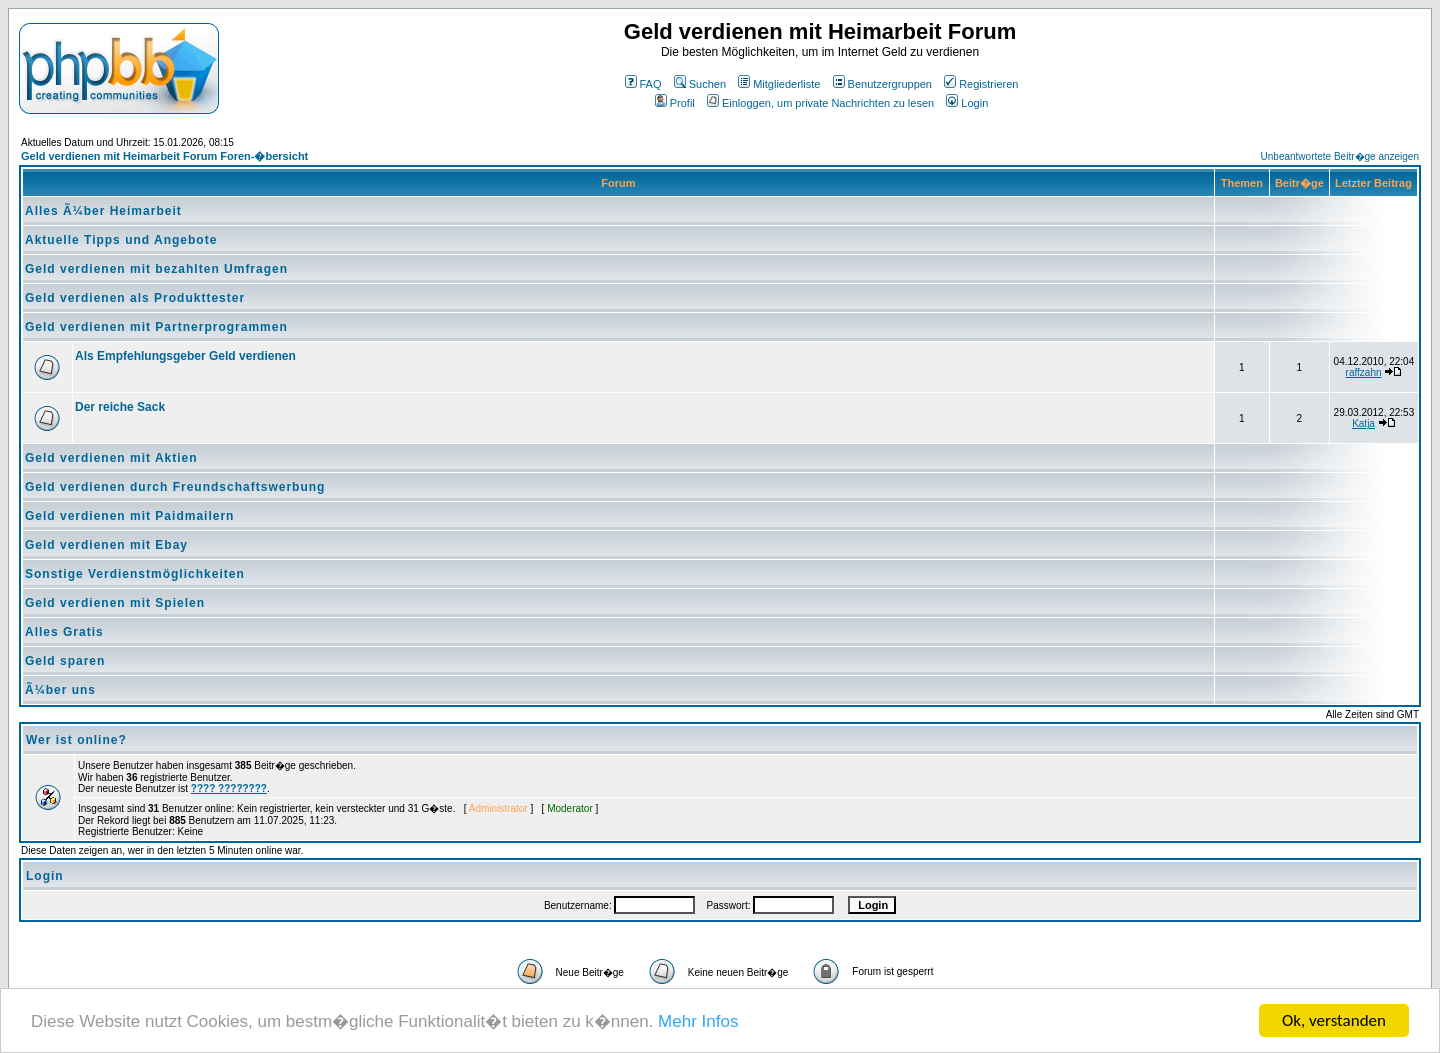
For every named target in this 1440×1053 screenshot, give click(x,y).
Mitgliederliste (779, 84)
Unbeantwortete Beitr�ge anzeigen (1340, 156)
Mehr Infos (698, 1022)
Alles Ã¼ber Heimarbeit (103, 211)
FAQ (643, 84)
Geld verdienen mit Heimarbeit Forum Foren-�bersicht (164, 156)
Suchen (700, 84)
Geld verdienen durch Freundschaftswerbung (175, 487)
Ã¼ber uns (60, 690)
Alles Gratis (64, 632)
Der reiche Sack (120, 407)
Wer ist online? (76, 740)
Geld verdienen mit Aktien (111, 458)
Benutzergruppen (882, 84)
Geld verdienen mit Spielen (115, 603)
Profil (675, 103)
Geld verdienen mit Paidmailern (129, 516)
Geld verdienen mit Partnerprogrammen (156, 327)
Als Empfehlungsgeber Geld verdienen (185, 356)
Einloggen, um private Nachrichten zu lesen (820, 103)
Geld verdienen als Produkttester (135, 298)
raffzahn (1364, 372)
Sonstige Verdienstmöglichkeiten (135, 574)
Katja (1363, 423)
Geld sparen (65, 661)
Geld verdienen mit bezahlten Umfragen (156, 269)
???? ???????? (229, 788)
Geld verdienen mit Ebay (106, 545)
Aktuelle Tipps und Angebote (121, 240)
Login (967, 103)
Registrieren (981, 84)
